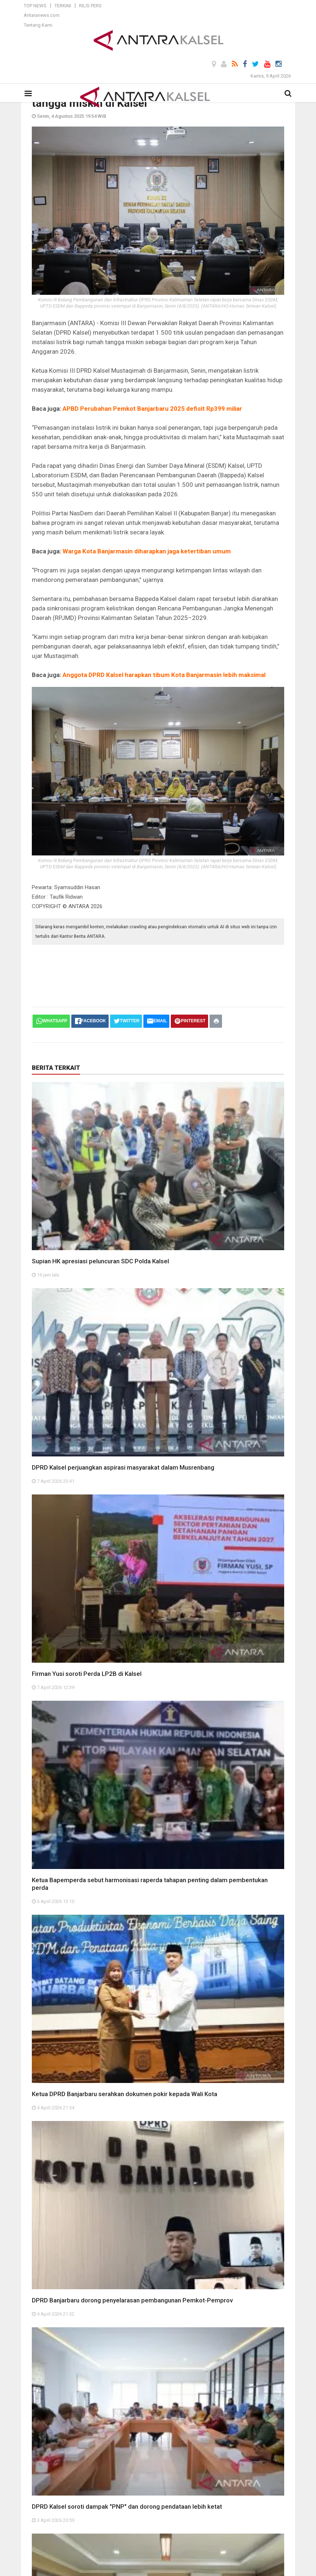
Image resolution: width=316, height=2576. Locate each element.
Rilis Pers (90, 5)
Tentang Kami (38, 25)
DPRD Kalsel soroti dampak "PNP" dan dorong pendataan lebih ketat (127, 2506)
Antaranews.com (42, 15)
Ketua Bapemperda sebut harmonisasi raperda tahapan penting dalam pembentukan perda (150, 1883)
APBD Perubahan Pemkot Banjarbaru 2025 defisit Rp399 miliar (152, 408)
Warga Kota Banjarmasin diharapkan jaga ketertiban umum (147, 551)
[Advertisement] (165, 968)
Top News (35, 5)
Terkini (62, 5)
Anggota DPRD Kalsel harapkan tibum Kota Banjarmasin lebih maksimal (164, 674)
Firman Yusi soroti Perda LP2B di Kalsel (87, 1673)
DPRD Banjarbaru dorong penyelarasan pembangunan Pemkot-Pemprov (132, 2300)
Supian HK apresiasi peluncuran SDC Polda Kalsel (100, 1261)
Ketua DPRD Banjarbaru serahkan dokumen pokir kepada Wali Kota (124, 2094)
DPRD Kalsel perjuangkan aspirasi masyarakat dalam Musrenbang (123, 1467)
